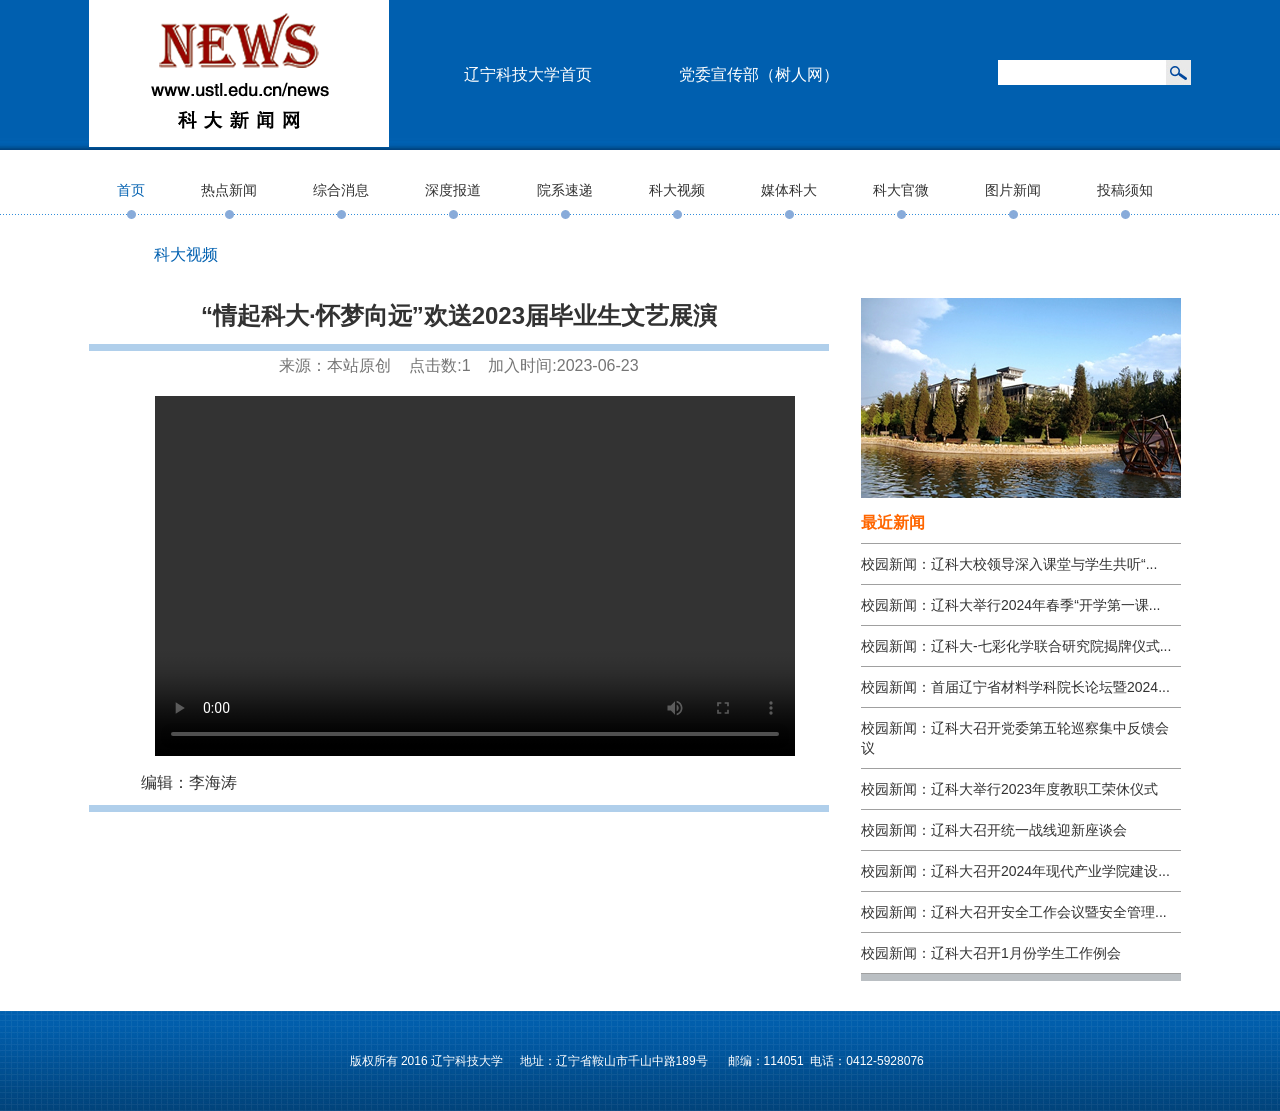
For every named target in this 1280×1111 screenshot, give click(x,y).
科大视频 (677, 190)
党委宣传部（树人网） (759, 74)
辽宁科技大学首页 (528, 74)
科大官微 (901, 190)
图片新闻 (1013, 190)
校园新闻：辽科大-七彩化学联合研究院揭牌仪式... (1016, 646)
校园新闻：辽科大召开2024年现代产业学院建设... (1015, 871)
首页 (131, 190)
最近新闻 (893, 522)
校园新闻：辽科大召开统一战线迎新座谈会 (994, 830)
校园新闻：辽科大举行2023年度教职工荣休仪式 (1009, 789)
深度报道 (453, 190)
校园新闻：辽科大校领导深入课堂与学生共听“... (1009, 564)
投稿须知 (1125, 190)
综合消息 (341, 190)
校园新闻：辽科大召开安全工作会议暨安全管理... (1014, 912)
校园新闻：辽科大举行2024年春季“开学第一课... (1010, 605)
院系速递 (565, 190)
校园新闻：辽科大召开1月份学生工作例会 (991, 953)
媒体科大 (789, 190)
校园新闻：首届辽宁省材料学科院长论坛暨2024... (1015, 687)
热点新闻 (229, 190)
